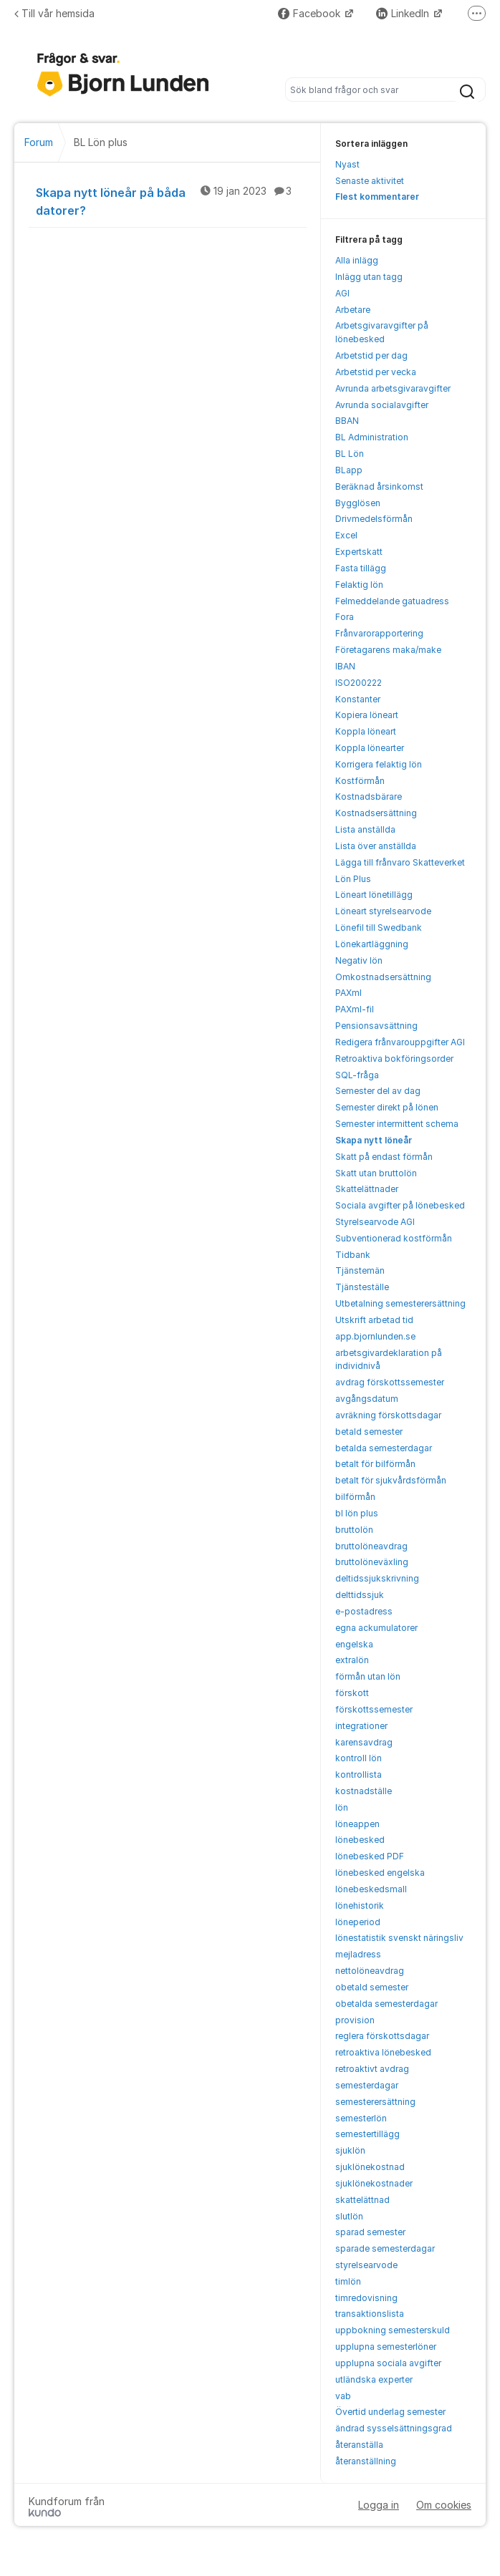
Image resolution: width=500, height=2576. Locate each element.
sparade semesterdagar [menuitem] (385, 2248)
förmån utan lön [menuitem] (367, 1676)
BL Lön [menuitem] (349, 453)
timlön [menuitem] (348, 2281)
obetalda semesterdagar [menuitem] (386, 2003)
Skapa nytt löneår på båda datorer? (171, 201)
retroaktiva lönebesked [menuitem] (383, 2052)
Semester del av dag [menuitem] (377, 1090)
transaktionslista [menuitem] (369, 2313)
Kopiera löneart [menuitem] (366, 715)
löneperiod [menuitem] (357, 1922)
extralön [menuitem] (352, 1660)
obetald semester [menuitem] (371, 1987)
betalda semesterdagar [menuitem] (383, 1448)
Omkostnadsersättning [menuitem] (383, 977)
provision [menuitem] (355, 2020)
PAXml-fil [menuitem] (354, 1009)
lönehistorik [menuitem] (359, 1905)
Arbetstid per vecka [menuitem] (375, 372)
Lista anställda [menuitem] (365, 829)
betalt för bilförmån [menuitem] (375, 1463)
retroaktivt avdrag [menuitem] (372, 2068)
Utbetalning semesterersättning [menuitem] (400, 1303)
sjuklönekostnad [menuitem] (370, 2166)
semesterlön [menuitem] (361, 2118)
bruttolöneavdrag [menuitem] (371, 1546)
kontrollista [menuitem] (358, 1774)
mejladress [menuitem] (358, 1954)
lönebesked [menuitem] (360, 1839)
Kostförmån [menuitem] (360, 780)
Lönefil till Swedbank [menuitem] (378, 927)
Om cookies (443, 2505)
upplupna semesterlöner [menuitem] (385, 2346)
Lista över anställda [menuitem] (375, 846)
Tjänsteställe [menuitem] (362, 1287)
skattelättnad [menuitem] (362, 2199)
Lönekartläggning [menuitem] (371, 944)
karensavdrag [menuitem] (364, 1742)
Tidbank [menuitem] (352, 1254)
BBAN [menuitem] (347, 420)
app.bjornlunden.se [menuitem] (375, 1336)
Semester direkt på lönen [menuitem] (386, 1107)
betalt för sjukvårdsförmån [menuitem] (390, 1480)
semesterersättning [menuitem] (375, 2101)
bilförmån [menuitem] (355, 1496)
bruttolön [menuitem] (354, 1529)
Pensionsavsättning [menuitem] (376, 1025)
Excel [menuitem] (346, 535)
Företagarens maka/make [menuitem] (388, 649)
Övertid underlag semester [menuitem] (390, 2411)
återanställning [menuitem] (365, 2461)
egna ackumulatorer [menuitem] (376, 1627)
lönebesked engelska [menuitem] (380, 1872)
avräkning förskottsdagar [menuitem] (388, 1415)
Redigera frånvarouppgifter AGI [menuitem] (400, 1042)
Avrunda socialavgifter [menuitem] (381, 405)
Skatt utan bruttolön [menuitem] (376, 1173)
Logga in (378, 2505)
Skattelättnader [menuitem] (366, 1188)
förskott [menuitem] (352, 1693)
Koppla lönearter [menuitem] (369, 747)
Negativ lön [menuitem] (359, 960)
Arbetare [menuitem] (352, 309)
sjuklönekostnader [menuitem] (374, 2183)
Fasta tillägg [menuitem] (360, 568)
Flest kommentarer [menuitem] (377, 196)
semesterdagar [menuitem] (366, 2085)
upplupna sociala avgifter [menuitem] (388, 2363)
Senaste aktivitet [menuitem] (369, 180)
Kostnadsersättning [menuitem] (376, 813)
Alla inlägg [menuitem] (356, 260)
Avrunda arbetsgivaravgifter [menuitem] (393, 388)
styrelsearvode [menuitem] (366, 2265)
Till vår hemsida (54, 13)
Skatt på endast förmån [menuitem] (384, 1156)
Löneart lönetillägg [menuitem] (374, 894)
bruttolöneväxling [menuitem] (371, 1561)
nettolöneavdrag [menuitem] (369, 1970)
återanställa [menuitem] (359, 2444)
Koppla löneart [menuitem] (365, 731)
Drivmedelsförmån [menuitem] (374, 518)
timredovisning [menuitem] (366, 2297)
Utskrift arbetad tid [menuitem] (374, 1319)
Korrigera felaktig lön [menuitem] (378, 764)
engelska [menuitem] (354, 1644)
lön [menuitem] (341, 1807)
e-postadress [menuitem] (364, 1611)
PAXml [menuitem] (348, 992)
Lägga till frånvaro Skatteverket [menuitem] (400, 862)
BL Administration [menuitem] (371, 437)
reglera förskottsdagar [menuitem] (382, 2035)
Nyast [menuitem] (347, 164)
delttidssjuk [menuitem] (359, 1594)
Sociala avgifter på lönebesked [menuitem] (400, 1205)
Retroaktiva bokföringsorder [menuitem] (394, 1058)
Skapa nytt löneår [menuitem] (373, 1140)
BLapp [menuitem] (348, 470)
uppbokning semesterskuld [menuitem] (392, 2330)
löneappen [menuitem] (357, 1824)
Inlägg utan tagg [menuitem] (369, 276)
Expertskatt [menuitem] (359, 551)
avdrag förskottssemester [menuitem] (389, 1382)
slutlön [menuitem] (349, 2216)
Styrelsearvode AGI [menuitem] (375, 1221)
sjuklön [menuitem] (350, 2150)
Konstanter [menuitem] (357, 699)
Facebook (310, 13)
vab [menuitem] (343, 2396)
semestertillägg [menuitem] (367, 2134)
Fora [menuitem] (344, 616)
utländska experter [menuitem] (374, 2379)
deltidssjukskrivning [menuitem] (377, 1578)
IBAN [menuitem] (345, 666)
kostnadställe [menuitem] (363, 1791)
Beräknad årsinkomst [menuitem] (379, 486)
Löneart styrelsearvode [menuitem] (383, 911)
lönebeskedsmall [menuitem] (371, 1889)
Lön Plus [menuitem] (353, 878)
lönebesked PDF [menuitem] (369, 1856)
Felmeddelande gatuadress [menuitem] (392, 601)
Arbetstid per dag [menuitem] (371, 355)
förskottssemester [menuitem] (374, 1709)
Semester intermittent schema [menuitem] (396, 1123)
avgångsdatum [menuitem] (366, 1398)
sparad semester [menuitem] (370, 2232)
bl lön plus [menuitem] (356, 1513)
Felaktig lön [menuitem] (359, 584)
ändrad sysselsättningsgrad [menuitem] (393, 2428)
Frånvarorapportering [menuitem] (379, 633)
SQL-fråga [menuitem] (357, 1075)
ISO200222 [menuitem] (358, 682)
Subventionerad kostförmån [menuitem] (393, 1238)
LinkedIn (404, 13)
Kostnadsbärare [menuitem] (368, 796)
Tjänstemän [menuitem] (360, 1270)
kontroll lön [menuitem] (358, 1758)
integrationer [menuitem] (361, 1725)
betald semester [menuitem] (369, 1431)
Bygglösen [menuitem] (357, 503)
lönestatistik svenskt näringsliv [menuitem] (399, 1937)
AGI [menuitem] (342, 293)
